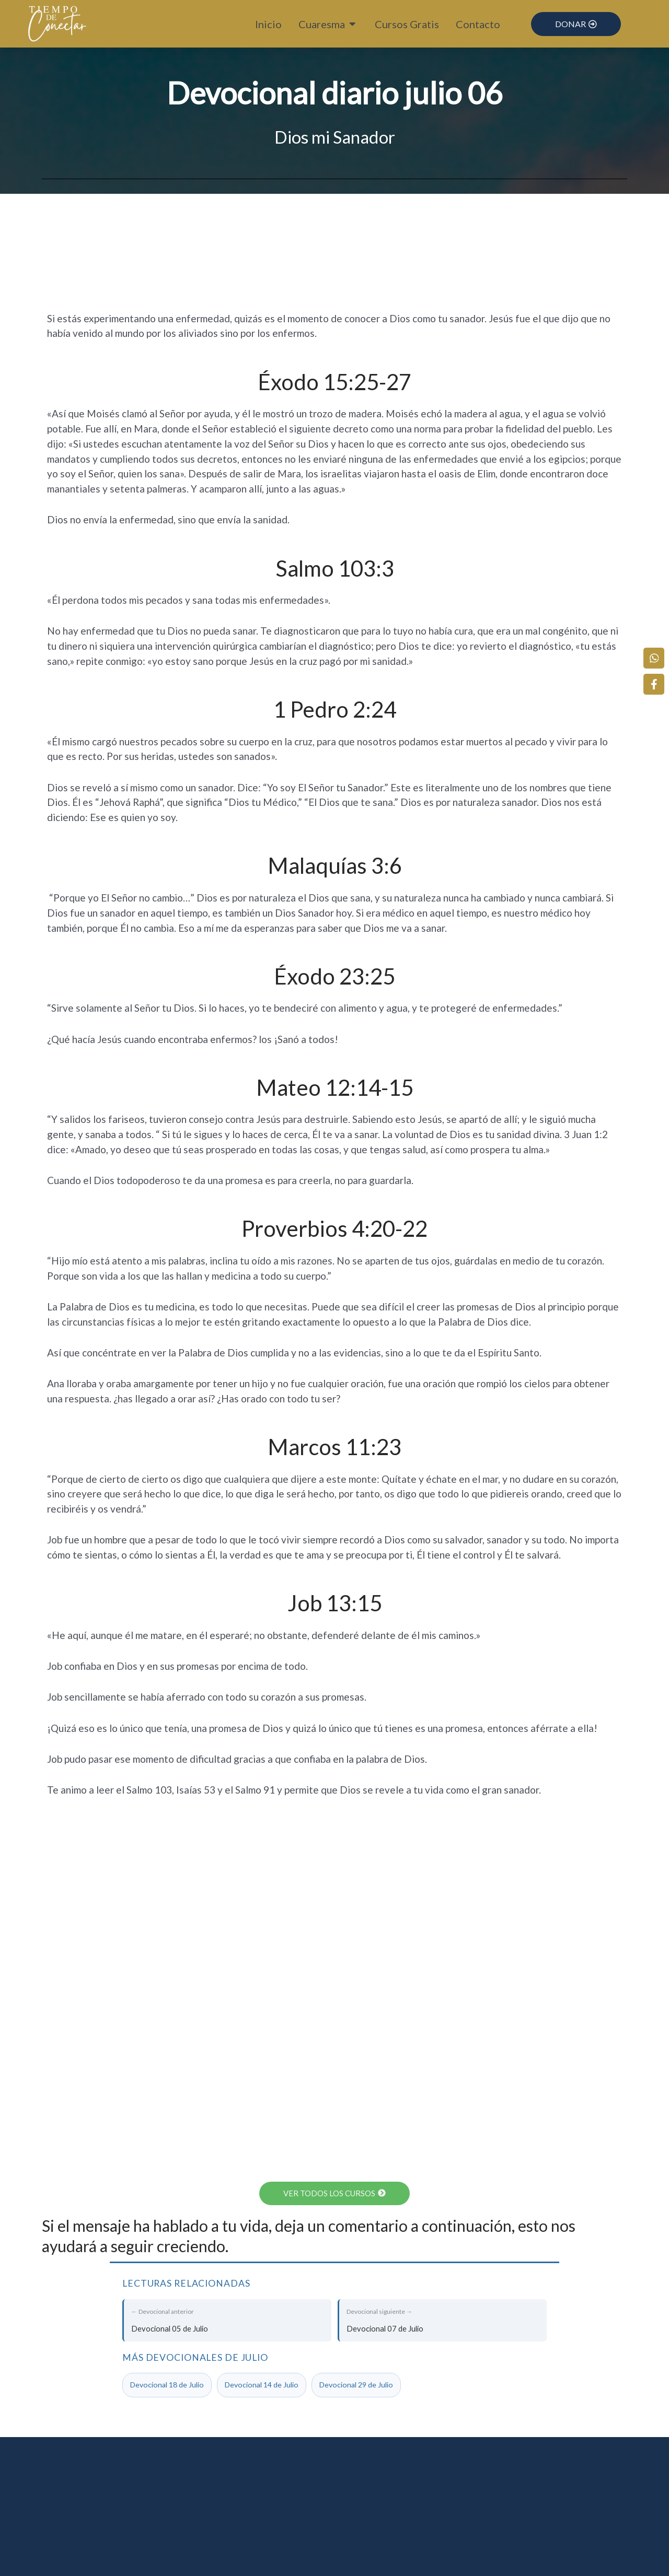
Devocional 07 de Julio (443, 2319)
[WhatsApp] (655, 654)
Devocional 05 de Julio (227, 2319)
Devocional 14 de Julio (261, 2385)
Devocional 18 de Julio (167, 2385)
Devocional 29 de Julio (356, 2385)
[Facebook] (655, 680)
